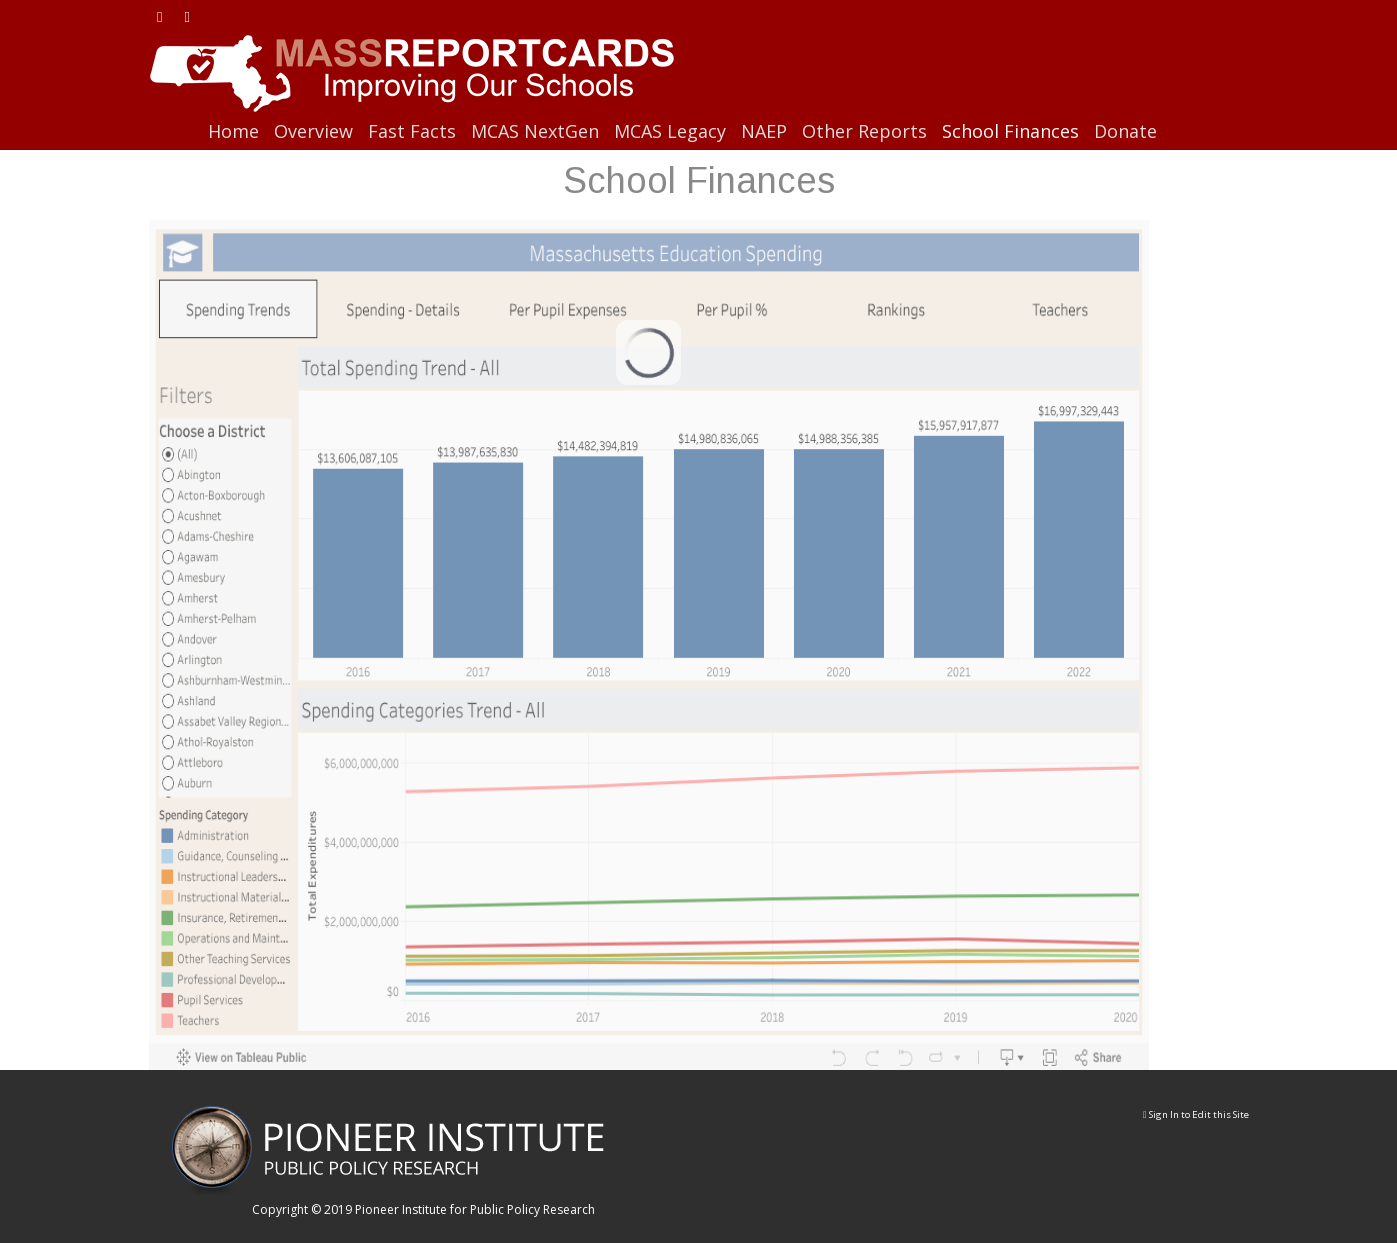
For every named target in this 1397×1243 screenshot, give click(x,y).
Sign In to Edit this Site (1196, 1114)
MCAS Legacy (670, 131)
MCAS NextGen (535, 131)
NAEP (764, 131)
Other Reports (864, 131)
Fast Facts (412, 131)
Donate (1125, 131)
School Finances (1010, 131)
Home (233, 131)
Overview (313, 131)
